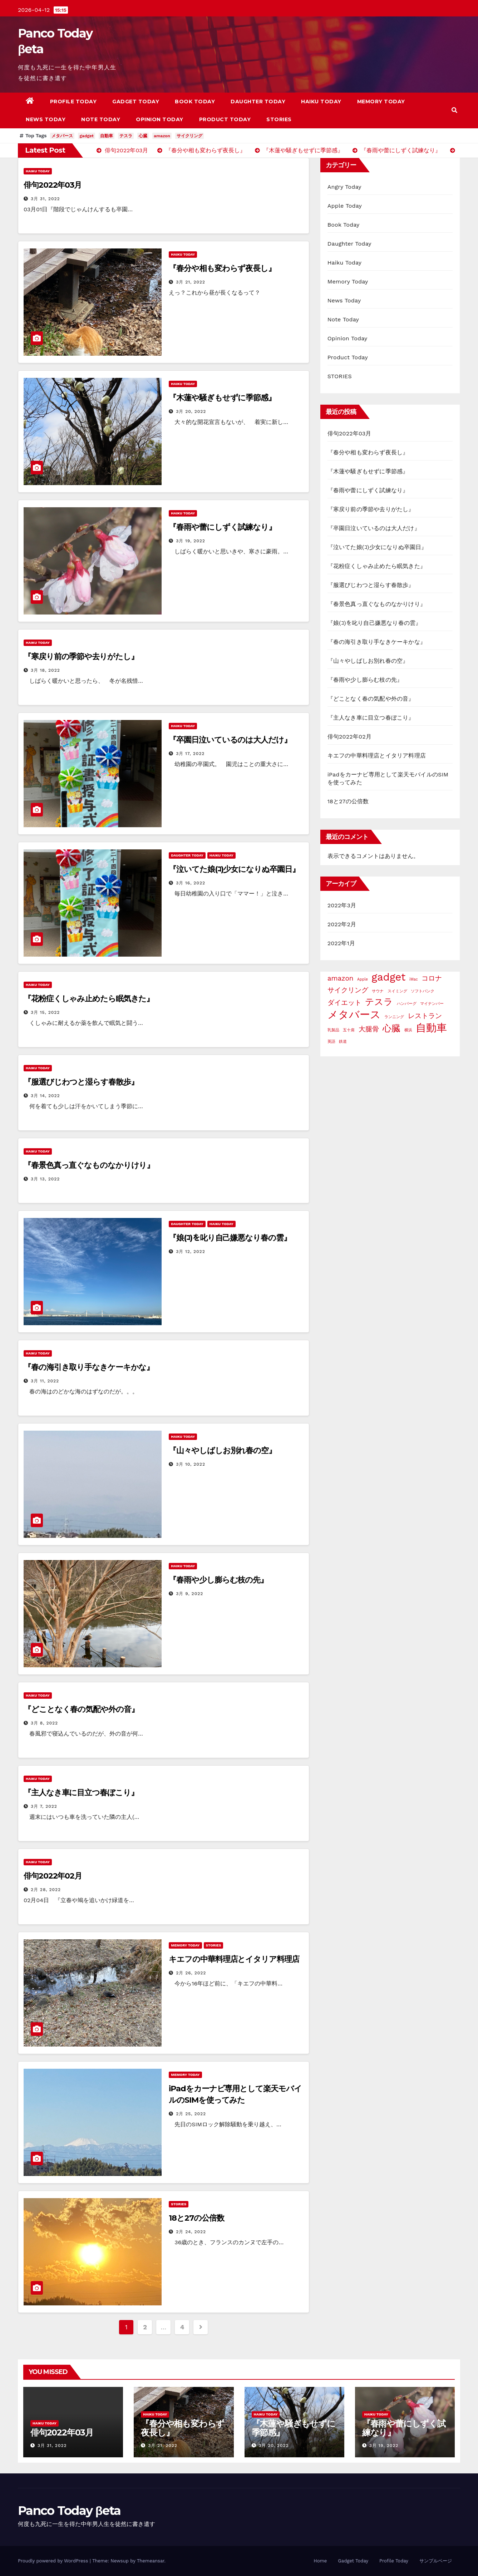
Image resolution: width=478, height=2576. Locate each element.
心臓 (143, 135)
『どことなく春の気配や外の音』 (81, 1709)
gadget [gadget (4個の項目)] (388, 977)
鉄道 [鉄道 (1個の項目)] (343, 1041)
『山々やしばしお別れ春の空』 (222, 1450)
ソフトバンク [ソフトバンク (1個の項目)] (422, 991)
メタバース (62, 135)
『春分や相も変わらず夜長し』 (222, 268)
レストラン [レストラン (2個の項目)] (425, 1016)
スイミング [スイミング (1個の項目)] (397, 991)
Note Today (100, 119)
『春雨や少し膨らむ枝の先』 (218, 1580)
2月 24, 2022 (191, 2231)
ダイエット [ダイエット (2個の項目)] (344, 1002)
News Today (45, 119)
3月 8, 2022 (44, 1723)
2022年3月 (341, 905)
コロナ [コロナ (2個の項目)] (432, 978)
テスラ (125, 135)
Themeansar (150, 2560)
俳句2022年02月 (53, 1876)
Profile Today (73, 101)
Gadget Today (135, 101)
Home (320, 2560)
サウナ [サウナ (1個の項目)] (378, 991)
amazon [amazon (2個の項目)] (340, 978)
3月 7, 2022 (44, 1806)
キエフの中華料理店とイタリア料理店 (234, 1959)
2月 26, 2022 (191, 1972)
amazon (162, 135)
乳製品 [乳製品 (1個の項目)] (333, 1030)
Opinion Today (159, 119)
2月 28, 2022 (46, 1889)
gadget (86, 135)
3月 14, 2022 (45, 1095)
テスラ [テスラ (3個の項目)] (379, 1002)
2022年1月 (341, 943)
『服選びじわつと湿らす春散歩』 (81, 1082)
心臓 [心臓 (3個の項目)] (391, 1028)
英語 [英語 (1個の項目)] (331, 1041)
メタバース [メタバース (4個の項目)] (354, 1014)
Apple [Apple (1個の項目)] (362, 979)
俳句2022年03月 (53, 185)
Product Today (225, 119)
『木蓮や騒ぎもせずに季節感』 (222, 398)
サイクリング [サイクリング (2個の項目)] (347, 990)
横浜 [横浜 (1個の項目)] (408, 1030)
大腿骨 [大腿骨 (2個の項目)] (369, 1029)
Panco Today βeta (69, 2510)
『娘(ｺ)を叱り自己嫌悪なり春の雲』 (230, 1238)
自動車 (106, 135)
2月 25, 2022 (191, 2113)
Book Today (195, 101)
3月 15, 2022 (45, 1012)
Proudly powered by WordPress (54, 2560)
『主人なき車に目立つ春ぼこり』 (81, 1792)
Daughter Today (258, 101)
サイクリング (189, 135)
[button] (454, 110)
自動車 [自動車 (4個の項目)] (431, 1027)
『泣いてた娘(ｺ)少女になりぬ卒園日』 (234, 869)
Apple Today (344, 205)
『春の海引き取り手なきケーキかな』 (89, 1367)
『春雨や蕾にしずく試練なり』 (222, 527)
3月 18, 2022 (45, 670)
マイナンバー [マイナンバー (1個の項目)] (432, 1003)
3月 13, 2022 (45, 1178)
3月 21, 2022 (190, 282)
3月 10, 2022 (190, 1464)
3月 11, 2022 (45, 1380)
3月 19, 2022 (190, 540)
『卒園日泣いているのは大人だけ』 (230, 740)
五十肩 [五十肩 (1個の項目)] (349, 1030)
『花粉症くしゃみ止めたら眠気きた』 (89, 998)
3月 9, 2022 (189, 1593)
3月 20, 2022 (191, 411)
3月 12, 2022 (190, 1251)
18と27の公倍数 (196, 2218)
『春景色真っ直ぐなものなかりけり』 (89, 1165)
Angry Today (344, 186)
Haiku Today (321, 101)
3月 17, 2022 (190, 753)
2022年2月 (341, 924)
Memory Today (381, 101)
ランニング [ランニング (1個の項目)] (394, 1017)
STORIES (279, 119)
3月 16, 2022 (190, 882)
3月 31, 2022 (45, 198)
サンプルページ (435, 2560)
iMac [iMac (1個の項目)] (413, 979)
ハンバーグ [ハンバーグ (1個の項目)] (407, 1003)
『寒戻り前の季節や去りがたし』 (81, 656)
